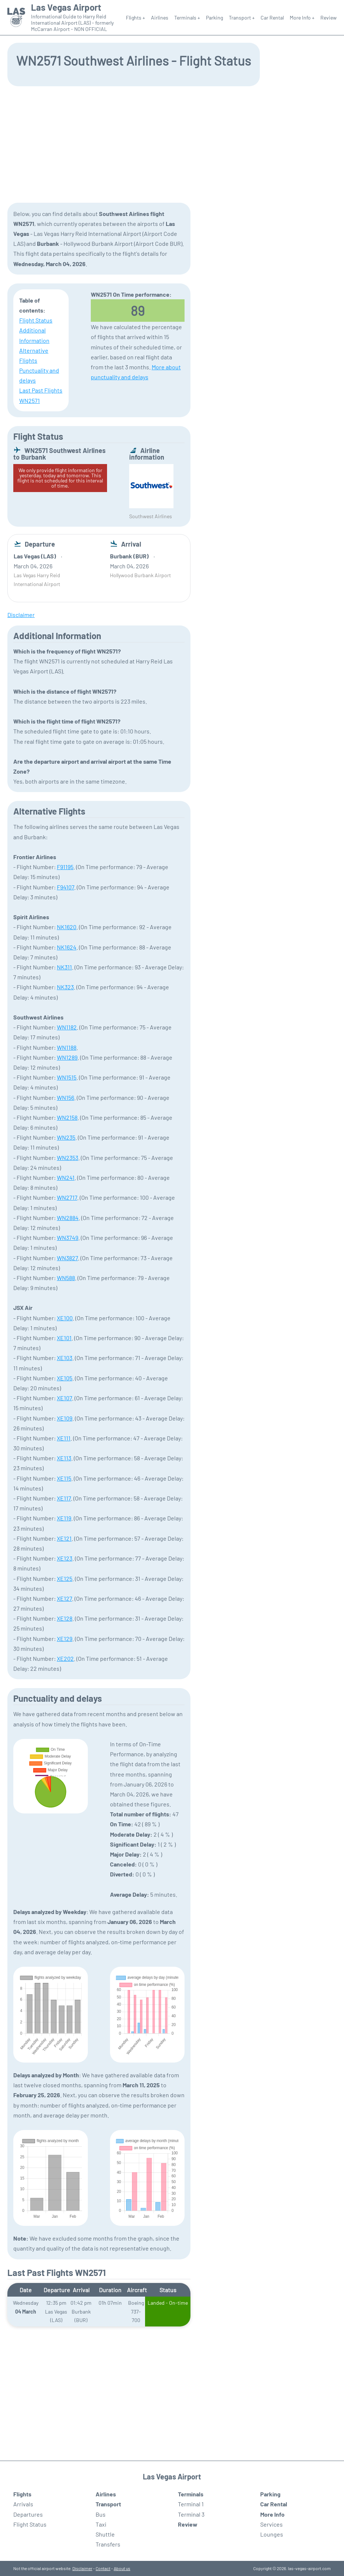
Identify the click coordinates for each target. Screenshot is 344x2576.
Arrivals (23, 2503)
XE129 (64, 1638)
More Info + (302, 17)
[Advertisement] (172, 143)
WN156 (65, 1097)
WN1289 (67, 1057)
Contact (103, 2568)
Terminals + (187, 17)
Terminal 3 (191, 2514)
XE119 (64, 1517)
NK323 (65, 986)
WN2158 (67, 1117)
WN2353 (67, 1157)
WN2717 (67, 1197)
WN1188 (66, 1047)
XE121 (64, 1538)
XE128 (64, 1618)
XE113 (64, 1457)
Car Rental (272, 17)
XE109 (64, 1418)
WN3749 (67, 1237)
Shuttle (105, 2534)
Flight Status (35, 320)
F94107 (65, 886)
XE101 (64, 1337)
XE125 (64, 1578)
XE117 (64, 1498)
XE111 (63, 1438)
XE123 (64, 1558)
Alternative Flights (33, 355)
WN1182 (67, 1027)
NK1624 (66, 947)
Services (271, 2524)
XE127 (64, 1598)
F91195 (65, 866)
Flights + (135, 17)
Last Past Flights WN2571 (40, 395)
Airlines (159, 17)
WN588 (66, 1277)
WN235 (66, 1137)
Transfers (108, 2544)
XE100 (65, 1317)
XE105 (64, 1377)
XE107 (64, 1397)
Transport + (242, 17)
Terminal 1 (191, 2503)
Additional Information (34, 335)
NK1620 (66, 926)
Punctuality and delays (39, 375)
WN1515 (66, 1077)
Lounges (271, 2534)
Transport (108, 2503)
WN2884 (68, 1217)
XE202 (65, 1658)
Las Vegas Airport (66, 7)
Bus (101, 2514)
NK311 (64, 966)
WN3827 (67, 1257)
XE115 (64, 1478)
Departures (28, 2514)
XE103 (64, 1357)
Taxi (101, 2524)
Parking (214, 17)
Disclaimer (82, 2568)
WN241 (66, 1177)
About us (122, 2568)
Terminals (190, 2493)
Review (328, 17)
